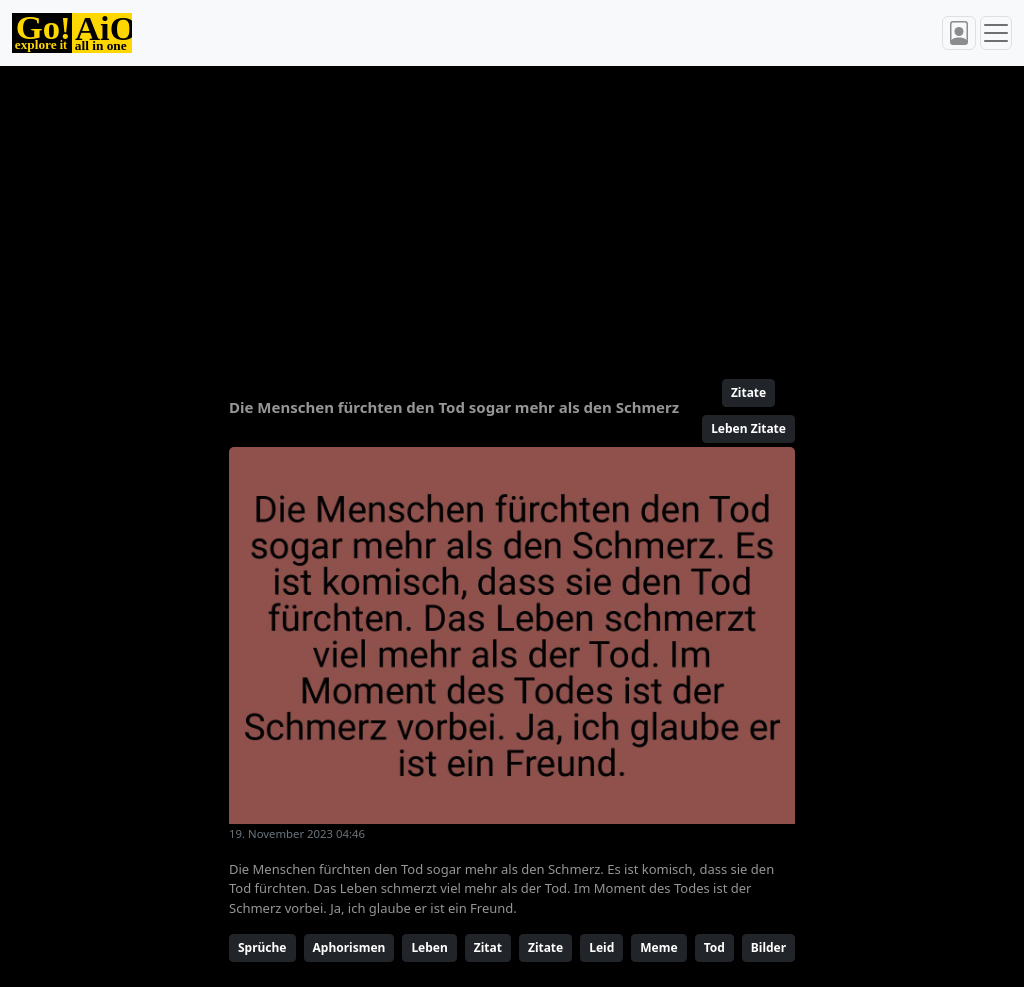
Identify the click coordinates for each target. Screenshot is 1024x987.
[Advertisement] (512, 214)
